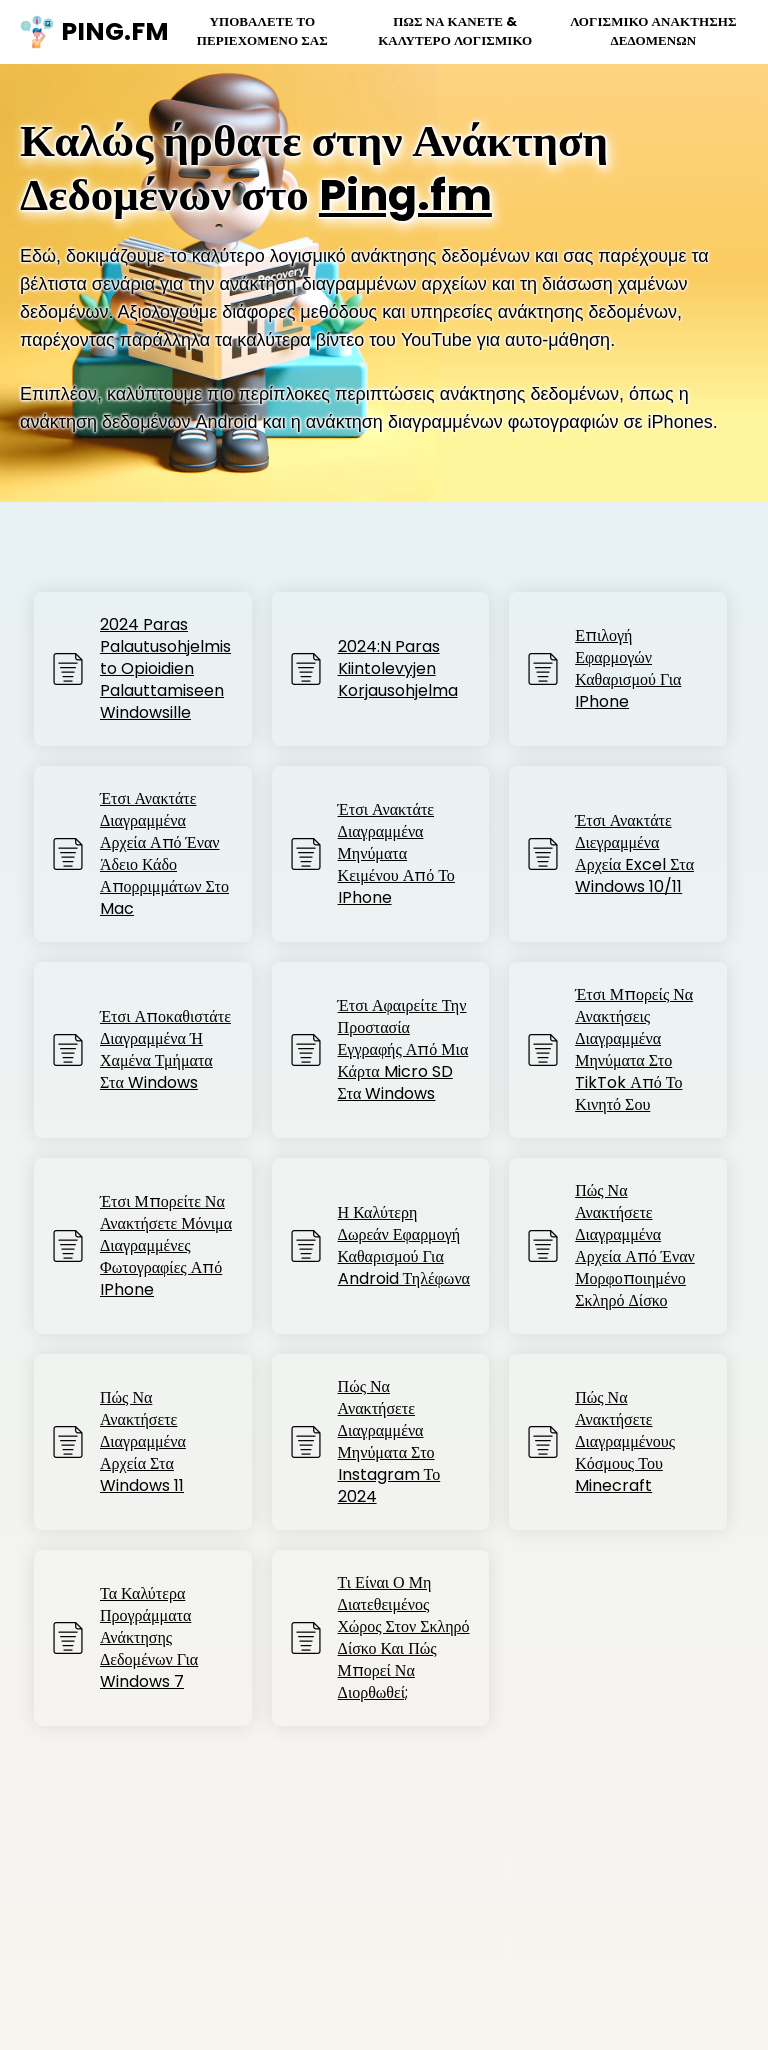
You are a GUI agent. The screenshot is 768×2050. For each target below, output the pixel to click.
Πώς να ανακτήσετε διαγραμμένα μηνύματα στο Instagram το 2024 (389, 1442)
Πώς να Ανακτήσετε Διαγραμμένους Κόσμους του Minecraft (625, 1442)
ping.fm (83, 32)
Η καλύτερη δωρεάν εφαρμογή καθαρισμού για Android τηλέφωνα (404, 1246)
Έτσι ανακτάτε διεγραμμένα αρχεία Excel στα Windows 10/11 (634, 854)
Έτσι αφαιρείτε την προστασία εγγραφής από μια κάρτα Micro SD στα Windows (403, 1050)
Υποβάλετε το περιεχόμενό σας (257, 31)
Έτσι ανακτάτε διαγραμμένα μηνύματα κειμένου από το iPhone (396, 854)
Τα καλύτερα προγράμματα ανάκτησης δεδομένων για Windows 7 (149, 1638)
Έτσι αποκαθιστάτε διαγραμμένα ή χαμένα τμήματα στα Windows (165, 1050)
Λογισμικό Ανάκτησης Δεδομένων (652, 31)
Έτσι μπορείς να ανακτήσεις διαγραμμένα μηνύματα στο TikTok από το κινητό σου (634, 1050)
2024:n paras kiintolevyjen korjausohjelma (398, 669)
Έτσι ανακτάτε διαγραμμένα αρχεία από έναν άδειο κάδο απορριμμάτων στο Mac (164, 854)
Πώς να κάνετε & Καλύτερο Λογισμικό (452, 31)
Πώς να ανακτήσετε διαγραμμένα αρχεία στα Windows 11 (143, 1442)
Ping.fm (409, 195)
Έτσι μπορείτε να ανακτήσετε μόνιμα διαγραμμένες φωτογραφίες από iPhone (166, 1246)
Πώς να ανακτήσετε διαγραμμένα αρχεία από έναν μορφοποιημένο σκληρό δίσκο (635, 1246)
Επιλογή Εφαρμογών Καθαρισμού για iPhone (628, 669)
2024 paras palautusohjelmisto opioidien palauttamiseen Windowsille (165, 669)
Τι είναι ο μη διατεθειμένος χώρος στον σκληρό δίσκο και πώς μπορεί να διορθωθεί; (404, 1638)
